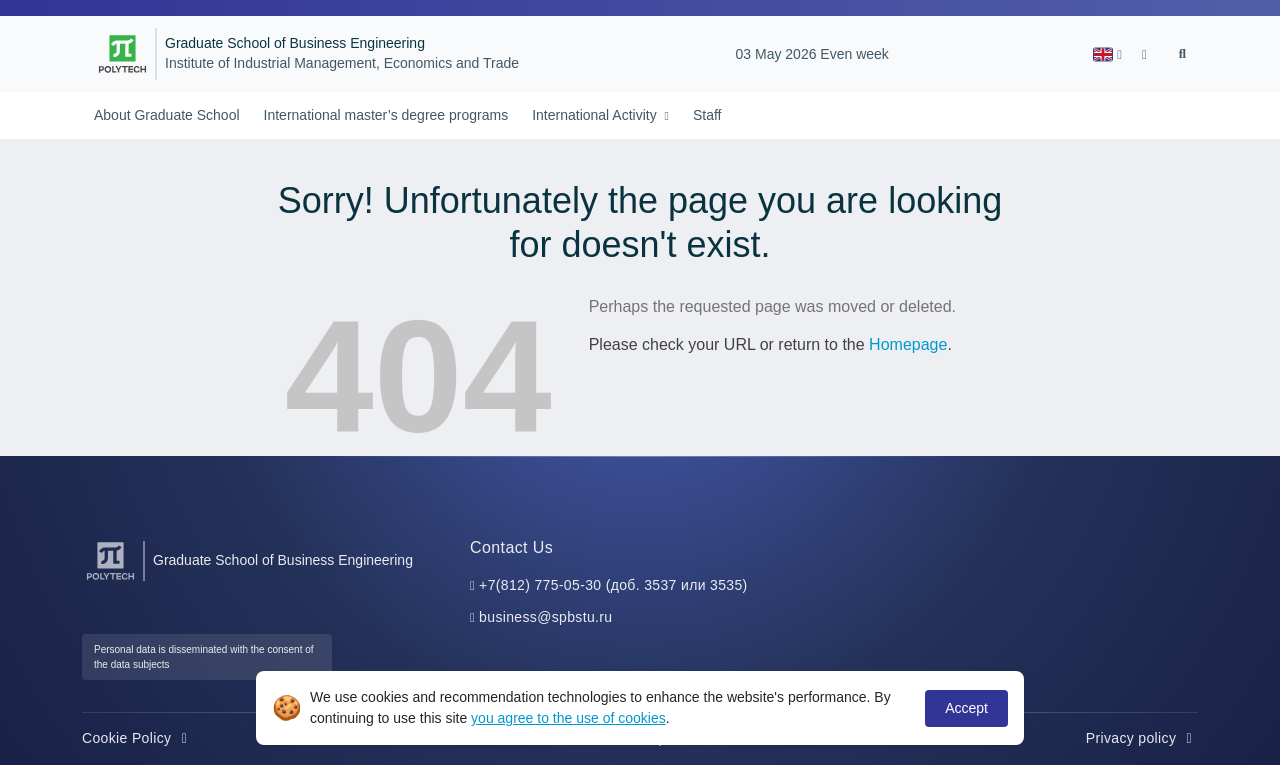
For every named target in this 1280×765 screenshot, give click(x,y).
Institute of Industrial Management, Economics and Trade (342, 63)
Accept (966, 708)
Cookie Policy (137, 738)
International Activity (596, 115)
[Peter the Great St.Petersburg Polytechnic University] (122, 54)
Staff (707, 115)
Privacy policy (1142, 738)
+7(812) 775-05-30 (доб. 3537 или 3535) (613, 585)
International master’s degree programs (386, 115)
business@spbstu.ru (545, 617)
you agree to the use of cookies (568, 718)
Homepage (908, 344)
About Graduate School (167, 115)
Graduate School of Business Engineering (295, 43)
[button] (1107, 54)
